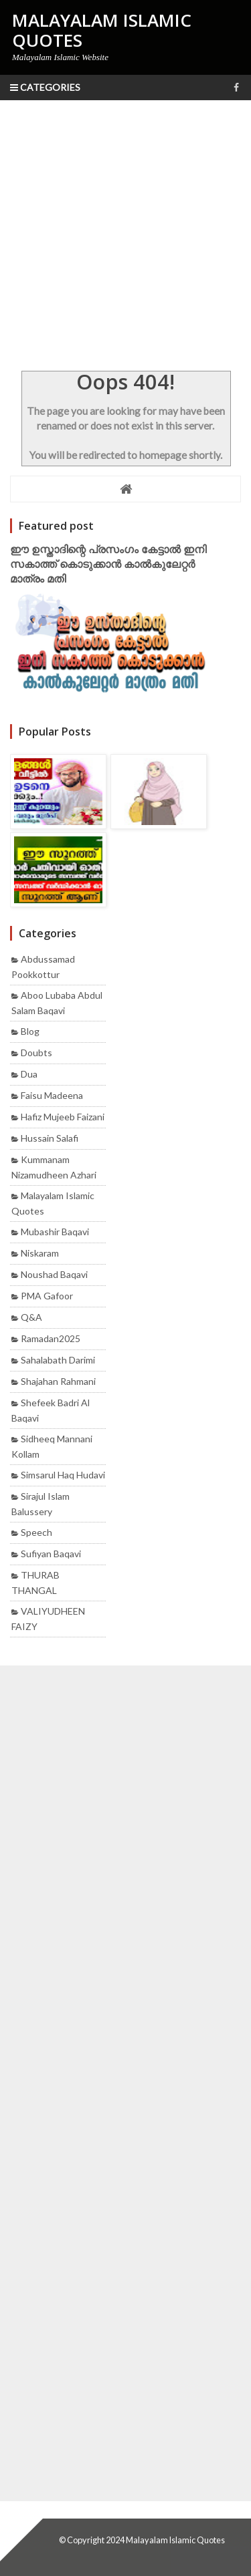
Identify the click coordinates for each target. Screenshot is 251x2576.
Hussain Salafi (49, 1138)
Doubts (36, 1052)
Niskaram (40, 1253)
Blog (30, 1031)
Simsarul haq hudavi (63, 1474)
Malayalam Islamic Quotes (175, 2540)
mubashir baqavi (55, 1231)
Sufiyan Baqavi (51, 1553)
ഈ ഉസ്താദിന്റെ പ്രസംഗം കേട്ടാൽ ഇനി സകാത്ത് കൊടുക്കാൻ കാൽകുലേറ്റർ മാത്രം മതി (108, 564)
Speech (36, 1532)
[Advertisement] (125, 232)
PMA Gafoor (47, 1295)
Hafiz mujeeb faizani (62, 1116)
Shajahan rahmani (58, 1381)
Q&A (31, 1317)
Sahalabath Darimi (58, 1359)
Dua (29, 1074)
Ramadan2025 (50, 1338)
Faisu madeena (52, 1095)
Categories (45, 87)
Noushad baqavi (54, 1274)
